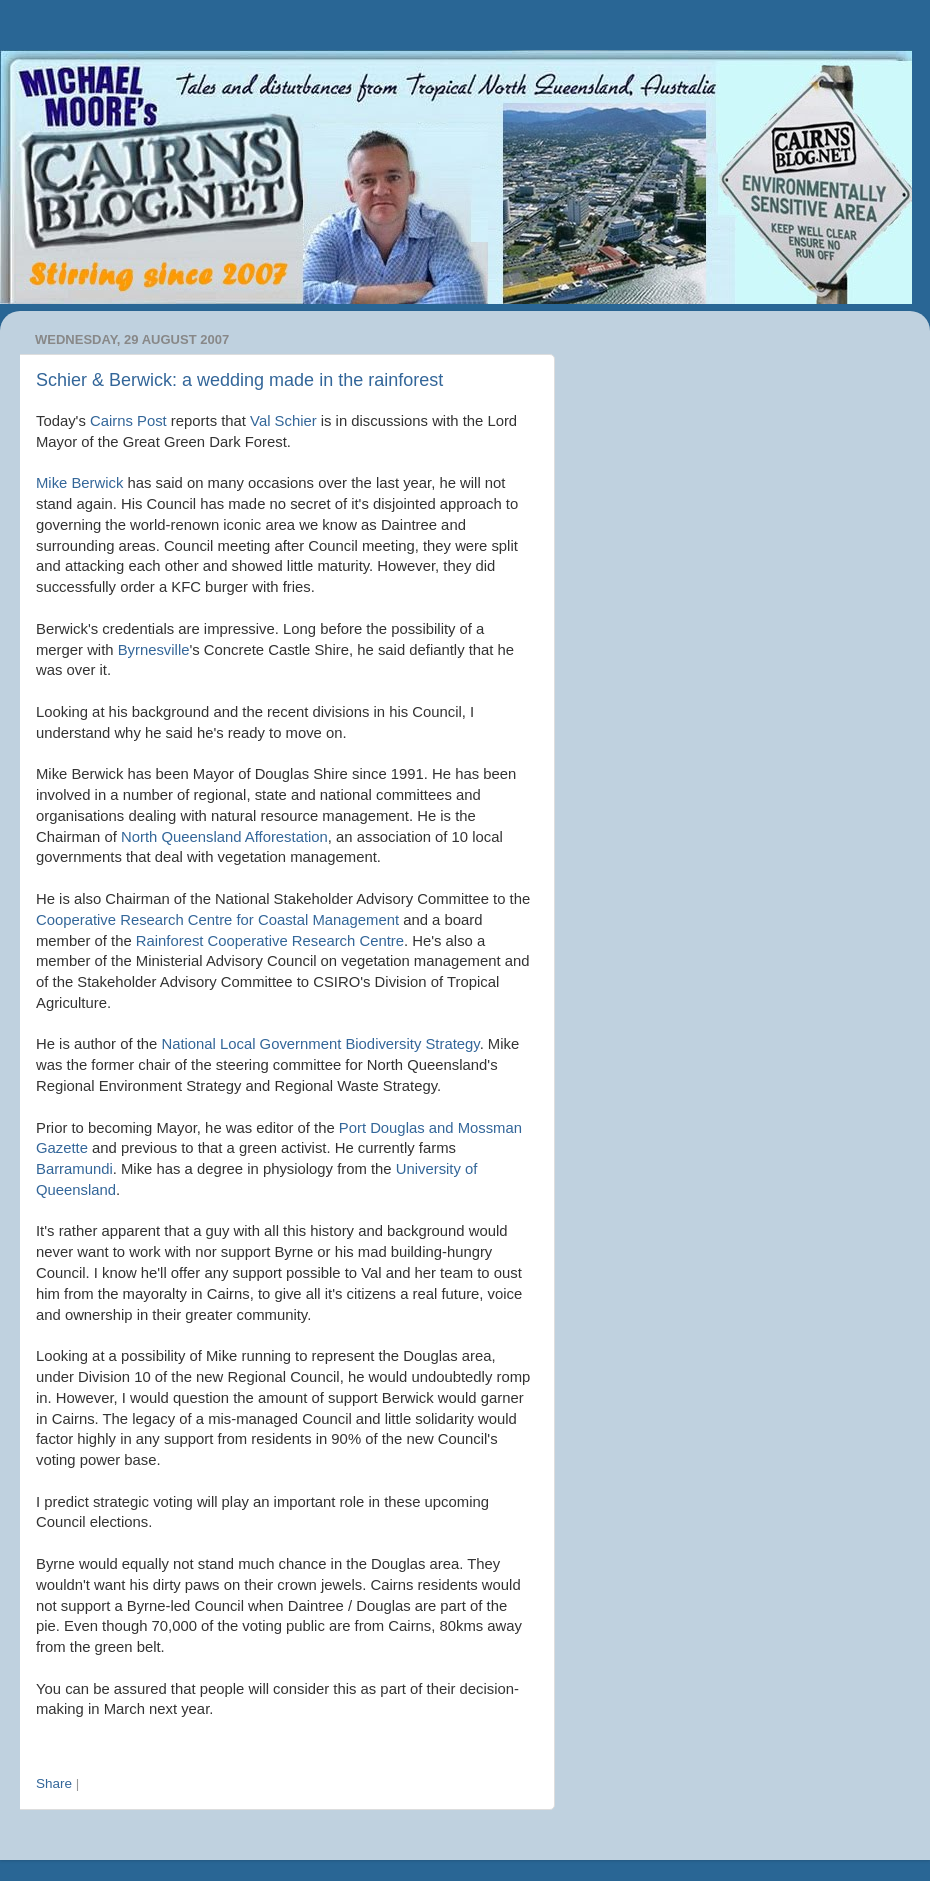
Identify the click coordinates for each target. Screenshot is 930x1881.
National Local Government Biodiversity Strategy (320, 1044)
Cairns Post (128, 421)
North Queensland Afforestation (224, 837)
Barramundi (74, 1169)
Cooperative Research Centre (270, 941)
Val (283, 421)
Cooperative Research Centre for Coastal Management (217, 920)
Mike (79, 483)
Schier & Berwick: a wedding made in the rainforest (239, 380)
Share (54, 1783)
